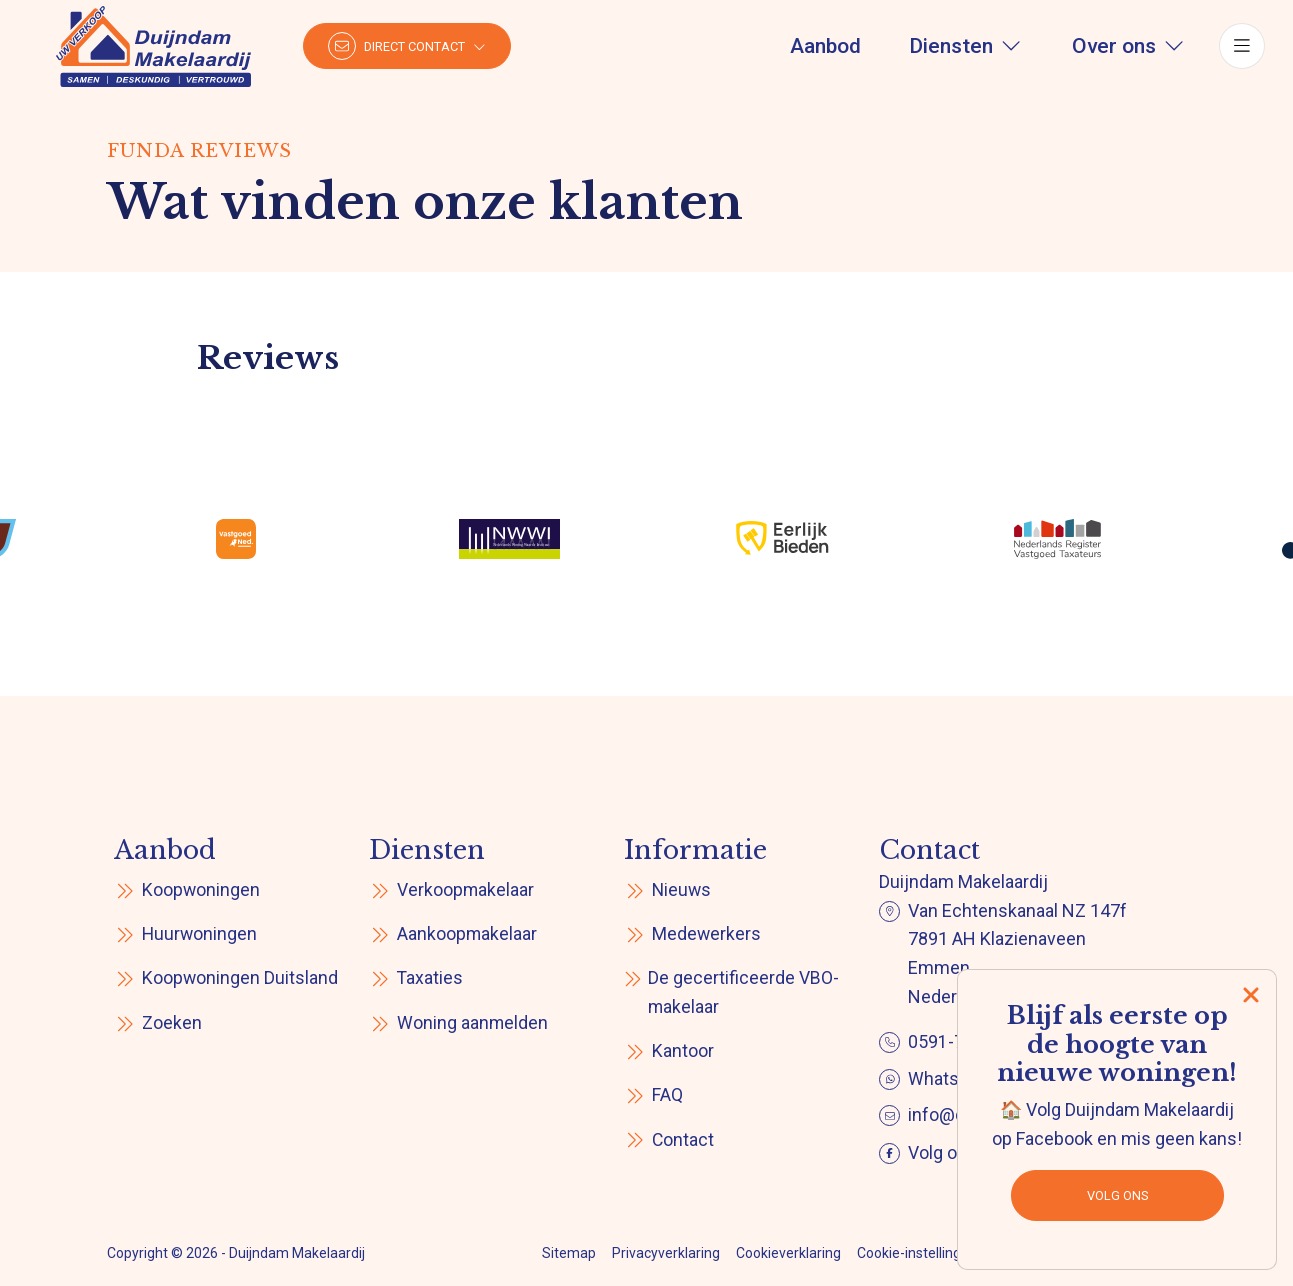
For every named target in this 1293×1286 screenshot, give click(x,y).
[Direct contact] (410, 50)
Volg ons (1117, 1195)
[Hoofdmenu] (1239, 50)
